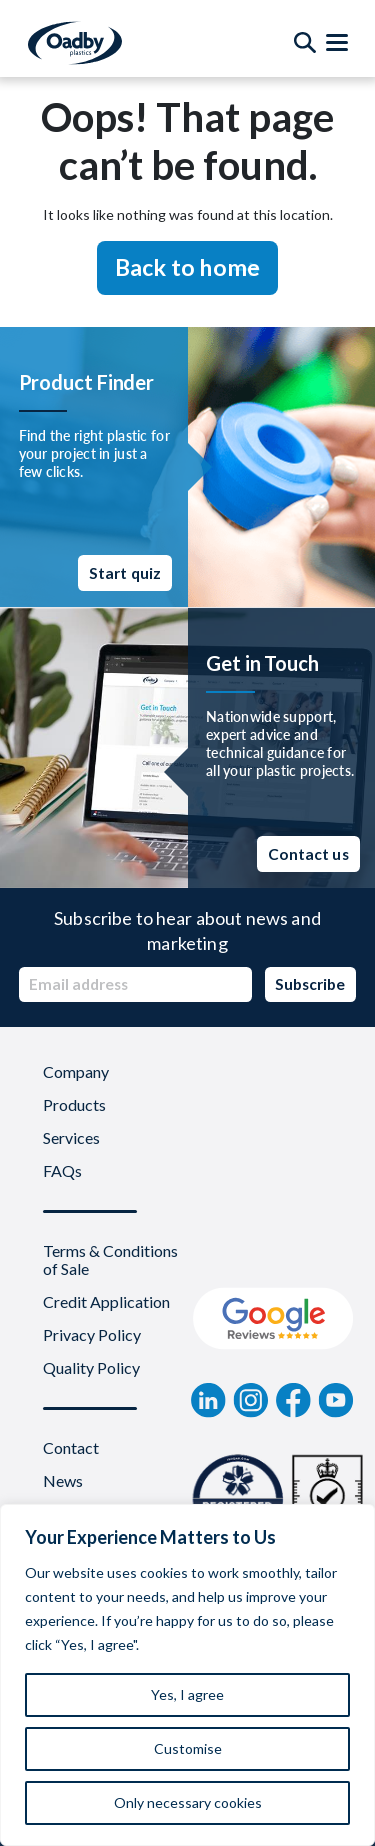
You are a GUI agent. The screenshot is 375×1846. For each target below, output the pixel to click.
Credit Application (106, 1302)
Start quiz (125, 573)
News (63, 1481)
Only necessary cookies (188, 1802)
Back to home (188, 267)
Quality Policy (91, 1368)
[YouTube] (336, 1400)
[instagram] (251, 1400)
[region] (187, 1675)
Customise (188, 1748)
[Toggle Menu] (337, 43)
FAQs (62, 1171)
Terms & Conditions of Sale (110, 1260)
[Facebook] (293, 1400)
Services (71, 1138)
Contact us (308, 854)
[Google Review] (273, 1319)
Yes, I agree (187, 1694)
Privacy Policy (92, 1335)
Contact (71, 1448)
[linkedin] (208, 1400)
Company (76, 1072)
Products (74, 1105)
